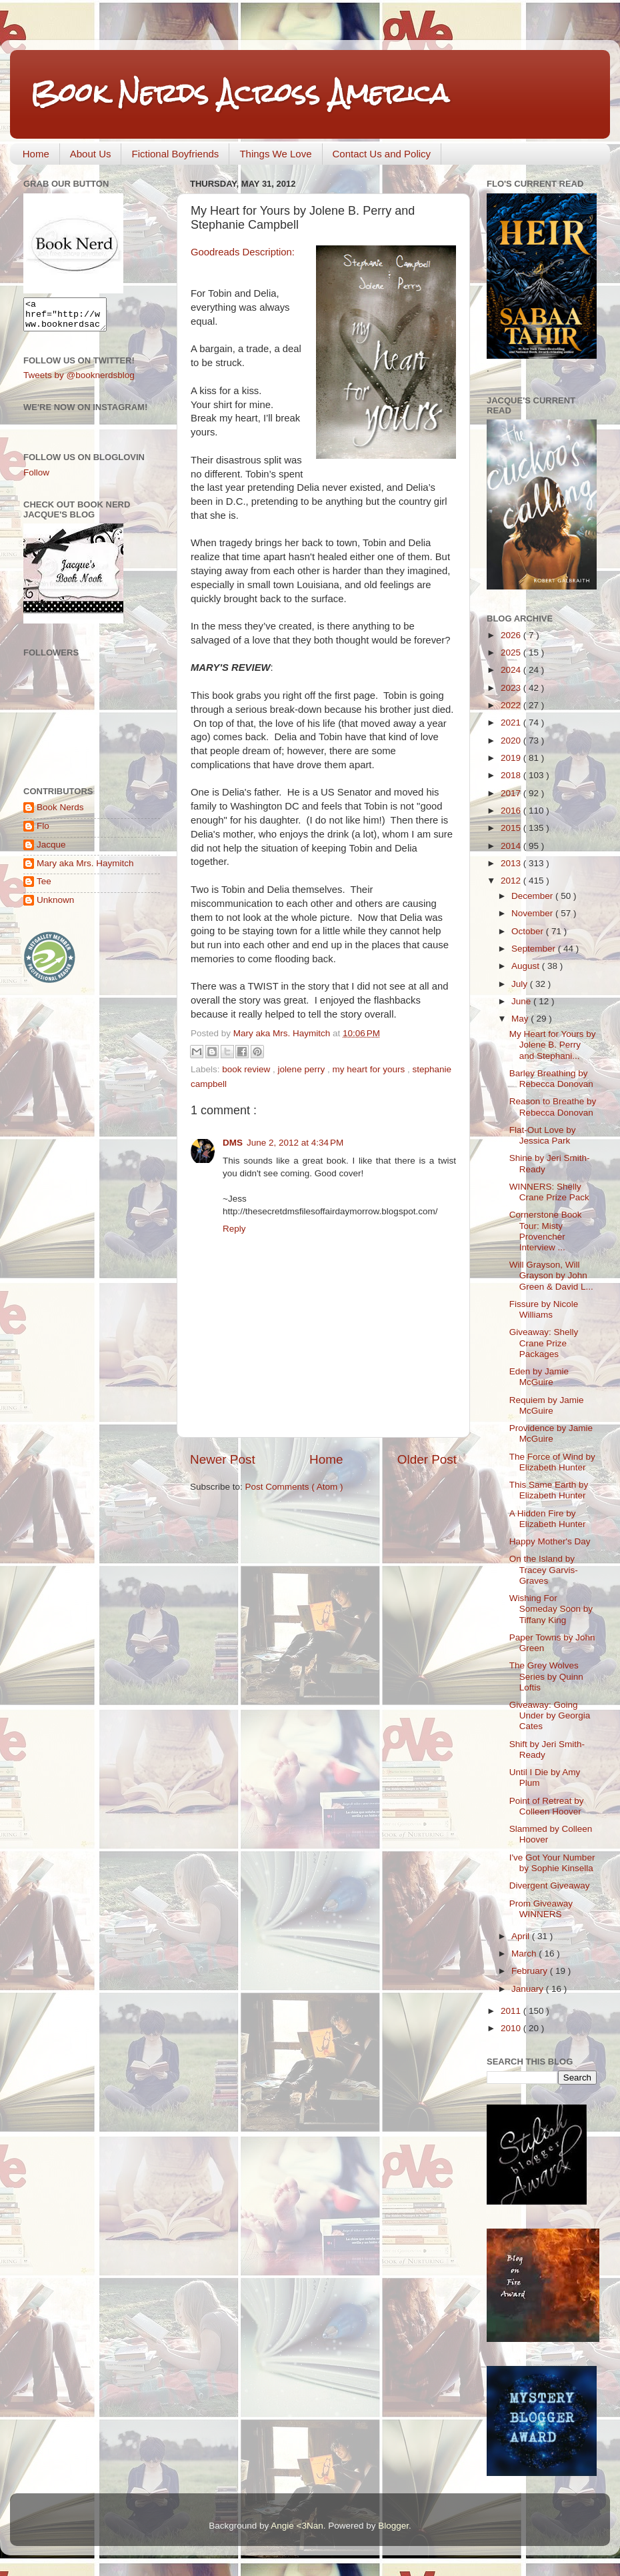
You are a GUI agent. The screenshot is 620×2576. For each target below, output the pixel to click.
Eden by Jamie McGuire (539, 1376)
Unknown (55, 906)
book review (247, 1069)
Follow (36, 478)
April (521, 1936)
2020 (512, 741)
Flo (43, 832)
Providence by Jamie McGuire (551, 1433)
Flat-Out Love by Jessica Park (542, 1135)
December (533, 896)
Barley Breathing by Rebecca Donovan (551, 1078)
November (533, 913)
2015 (512, 828)
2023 (512, 688)
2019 (512, 758)
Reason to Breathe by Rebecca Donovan (553, 1106)
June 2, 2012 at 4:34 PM (295, 1143)
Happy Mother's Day (550, 1541)
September (534, 949)
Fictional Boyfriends (175, 153)
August (526, 966)
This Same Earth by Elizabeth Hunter (549, 1490)
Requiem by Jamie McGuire (546, 1405)
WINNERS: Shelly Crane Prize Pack (549, 1192)
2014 (512, 846)
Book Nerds (60, 813)
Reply (234, 1229)
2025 (512, 653)
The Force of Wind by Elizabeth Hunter (552, 1462)
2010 (512, 2028)
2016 (512, 811)
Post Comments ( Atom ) (294, 1487)
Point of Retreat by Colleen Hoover (546, 1806)
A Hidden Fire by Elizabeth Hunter (547, 1518)
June (522, 1001)
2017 (512, 793)
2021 (512, 723)
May (521, 1019)
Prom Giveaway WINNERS (541, 1908)
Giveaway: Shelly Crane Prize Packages (544, 1342)
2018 (512, 775)
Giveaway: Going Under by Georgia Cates (550, 1715)
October (528, 931)
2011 (512, 2011)
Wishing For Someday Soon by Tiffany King (551, 1608)
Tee (44, 887)
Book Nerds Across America (239, 93)
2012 (512, 881)
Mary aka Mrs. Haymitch (85, 869)
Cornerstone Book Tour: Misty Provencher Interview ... (545, 1231)
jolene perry (302, 1069)
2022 (512, 705)
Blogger (393, 2526)
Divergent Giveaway (549, 1885)
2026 (512, 635)
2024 (512, 670)
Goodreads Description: (243, 252)
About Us (90, 153)
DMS (233, 1143)
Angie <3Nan (297, 2526)
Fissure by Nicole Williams (544, 1309)
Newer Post (222, 1459)
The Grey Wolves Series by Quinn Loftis (546, 1676)
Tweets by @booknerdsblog (79, 381)
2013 (512, 863)
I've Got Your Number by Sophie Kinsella (552, 1862)
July (520, 984)
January (528, 1989)
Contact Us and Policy (382, 153)
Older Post (427, 1459)
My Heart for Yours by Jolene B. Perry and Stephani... (552, 1044)
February (530, 1971)
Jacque (51, 851)
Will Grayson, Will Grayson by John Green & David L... (551, 1275)
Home (36, 153)
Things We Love (275, 153)
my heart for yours (369, 1069)
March (525, 1954)
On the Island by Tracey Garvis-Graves (543, 1569)
